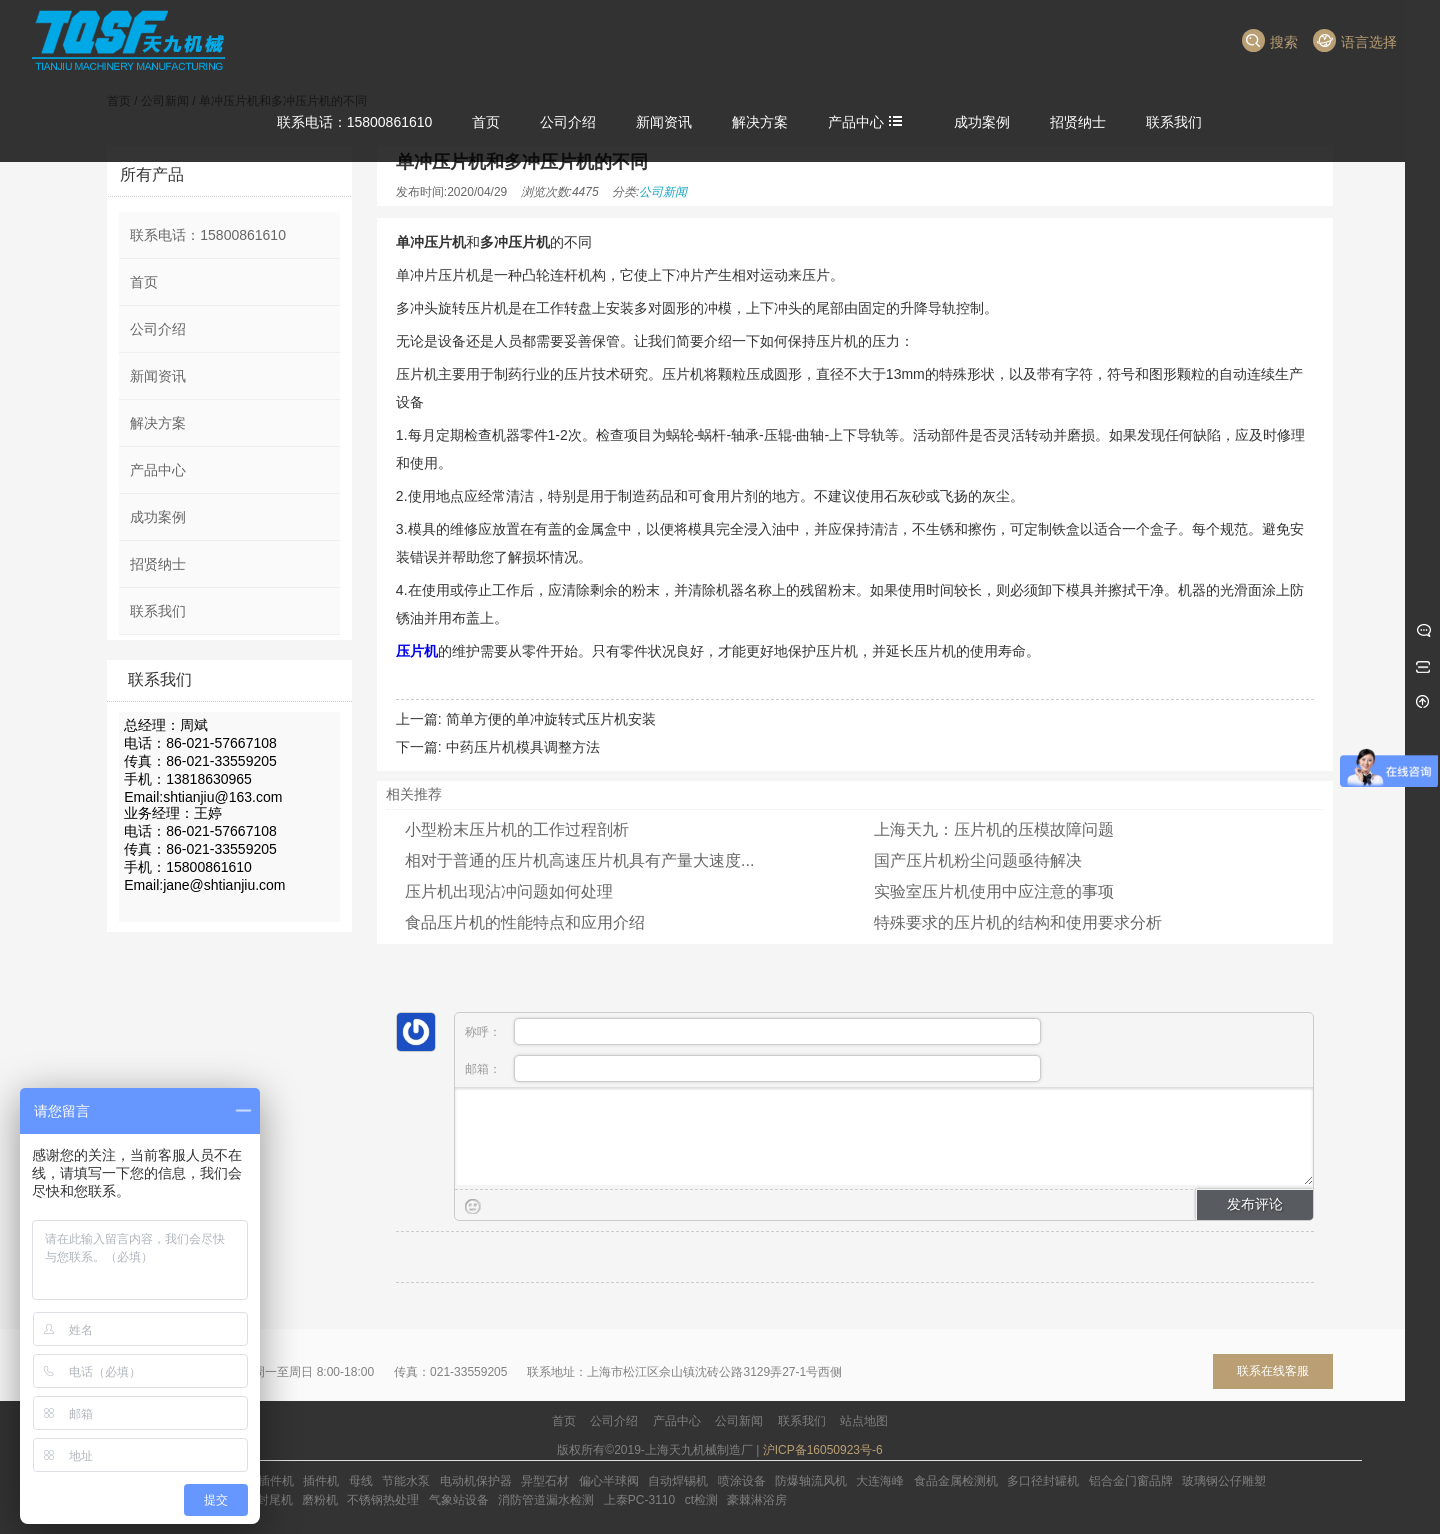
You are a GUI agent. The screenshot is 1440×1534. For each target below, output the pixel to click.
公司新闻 (663, 192)
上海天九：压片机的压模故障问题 (994, 829)
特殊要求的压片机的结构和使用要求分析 (1018, 922)
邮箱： (753, 1068)
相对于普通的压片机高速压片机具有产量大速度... (579, 860)
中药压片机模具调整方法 (523, 747)
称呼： (753, 1031)
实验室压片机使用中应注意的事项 (994, 891)
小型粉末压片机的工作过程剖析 (517, 829)
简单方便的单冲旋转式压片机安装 (551, 719)
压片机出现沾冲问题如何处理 (509, 891)
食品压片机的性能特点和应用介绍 (525, 922)
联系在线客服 (1273, 1371)
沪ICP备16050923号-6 (823, 1450)
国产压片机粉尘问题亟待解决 (978, 860)
